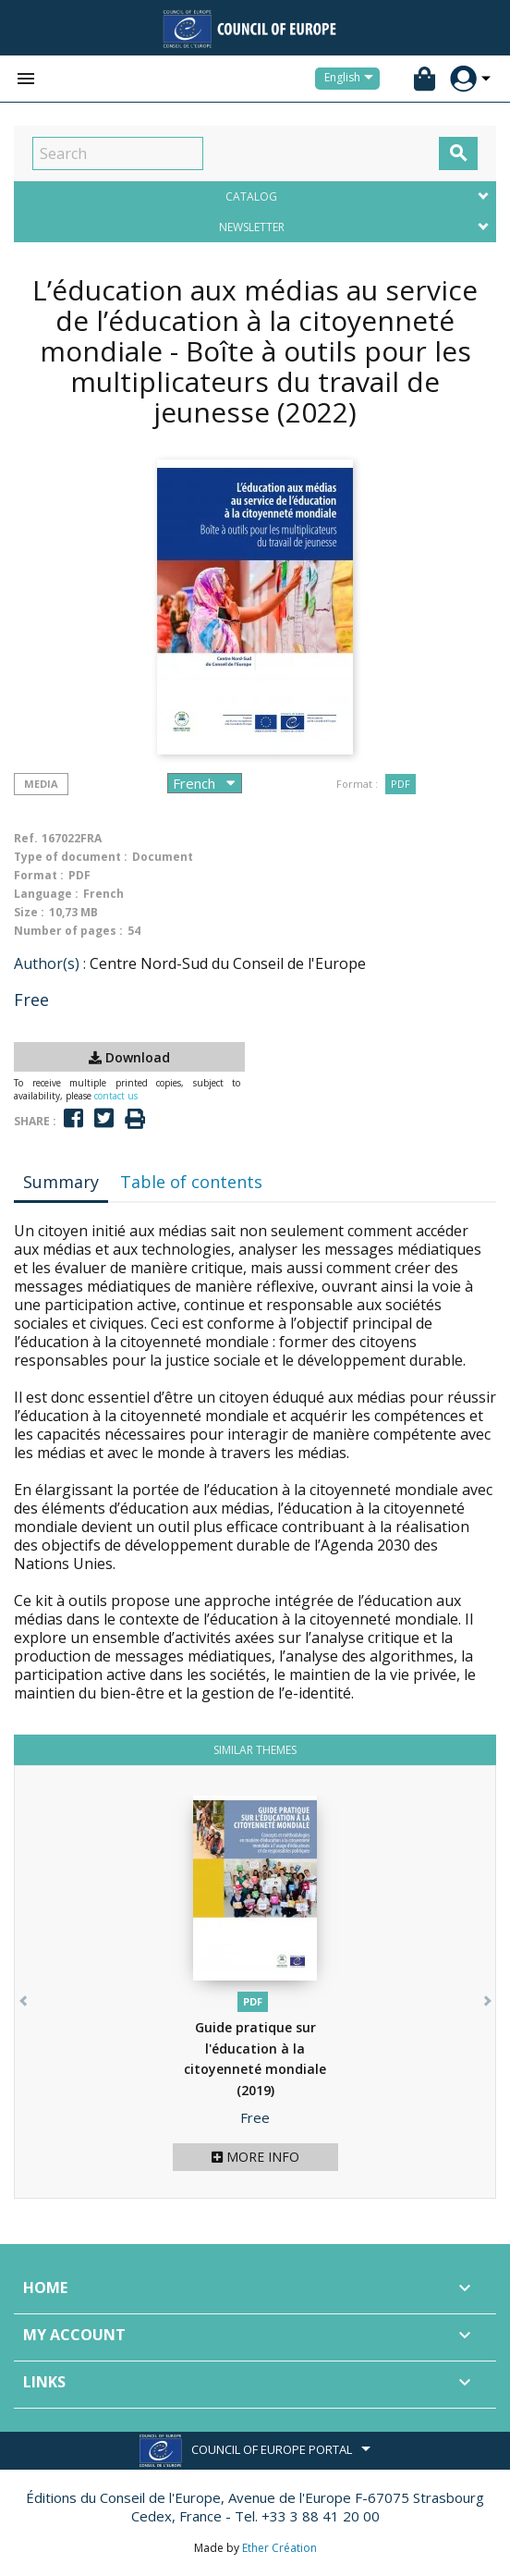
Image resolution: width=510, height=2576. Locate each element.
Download (129, 1057)
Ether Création (279, 2548)
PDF (400, 784)
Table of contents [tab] (191, 1182)
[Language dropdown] (352, 78)
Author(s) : (50, 963)
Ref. (26, 838)
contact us (116, 1095)
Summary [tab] (61, 1182)
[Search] (117, 153)
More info (255, 2156)
